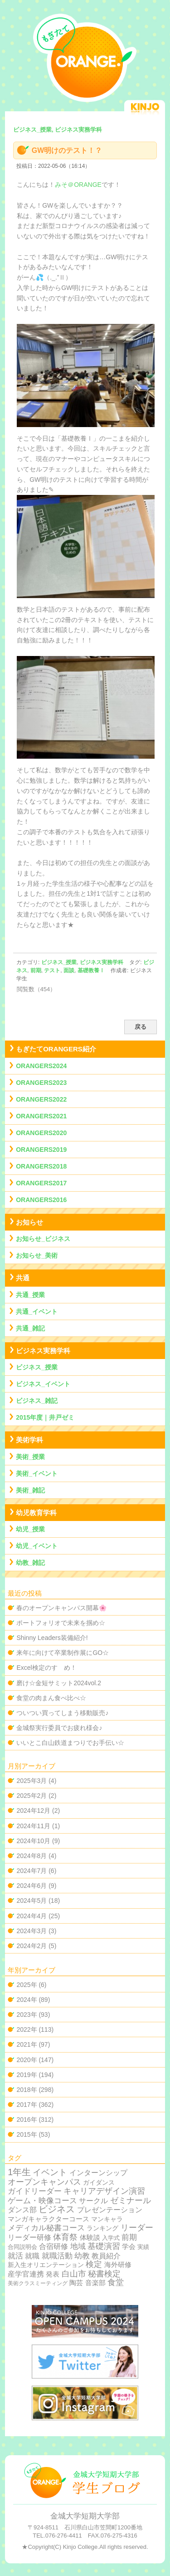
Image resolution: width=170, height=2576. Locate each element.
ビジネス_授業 (59, 962)
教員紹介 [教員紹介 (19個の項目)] (106, 2256)
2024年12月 (33, 1810)
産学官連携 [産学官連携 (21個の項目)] (26, 2274)
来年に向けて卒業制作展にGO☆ (62, 1652)
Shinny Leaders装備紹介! (51, 1637)
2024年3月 (31, 1930)
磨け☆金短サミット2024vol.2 (58, 1683)
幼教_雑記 (30, 1562)
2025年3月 (31, 1780)
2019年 (26, 2074)
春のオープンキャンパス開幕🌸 (61, 1607)
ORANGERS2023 (41, 1082)
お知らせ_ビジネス (43, 1238)
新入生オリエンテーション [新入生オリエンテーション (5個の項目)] (46, 2264)
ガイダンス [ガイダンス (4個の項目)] (99, 2182)
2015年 (26, 2134)
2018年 (26, 2089)
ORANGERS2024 (41, 1065)
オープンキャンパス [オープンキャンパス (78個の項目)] (44, 2181)
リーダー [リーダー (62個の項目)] (137, 2227)
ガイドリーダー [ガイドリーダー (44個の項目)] (35, 2191)
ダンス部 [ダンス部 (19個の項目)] (22, 2210)
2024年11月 (33, 1826)
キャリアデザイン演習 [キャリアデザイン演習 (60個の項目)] (104, 2191)
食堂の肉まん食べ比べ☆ (51, 1697)
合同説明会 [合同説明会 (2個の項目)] (22, 2246)
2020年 (26, 2059)
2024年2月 (31, 1945)
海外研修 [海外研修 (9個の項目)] (117, 2264)
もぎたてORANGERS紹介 (56, 1049)
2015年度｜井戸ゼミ (45, 1417)
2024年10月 (33, 1840)
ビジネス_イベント (43, 1384)
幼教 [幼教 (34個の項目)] (82, 2256)
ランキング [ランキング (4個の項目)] (102, 2228)
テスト (52, 970)
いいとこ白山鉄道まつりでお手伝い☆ (70, 1742)
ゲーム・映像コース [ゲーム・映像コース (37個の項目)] (42, 2200)
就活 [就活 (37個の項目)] (15, 2256)
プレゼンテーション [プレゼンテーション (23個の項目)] (109, 2209)
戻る (140, 1027)
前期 (35, 970)
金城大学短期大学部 (85, 2516)
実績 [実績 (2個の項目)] (143, 2246)
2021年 (26, 2044)
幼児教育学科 (36, 1512)
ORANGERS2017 (41, 1183)
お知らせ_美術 (37, 1255)
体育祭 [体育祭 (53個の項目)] (65, 2237)
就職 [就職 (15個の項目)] (32, 2256)
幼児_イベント (37, 1545)
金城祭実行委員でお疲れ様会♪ (59, 1727)
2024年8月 (31, 1855)
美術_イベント (37, 1473)
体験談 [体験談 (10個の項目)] (90, 2237)
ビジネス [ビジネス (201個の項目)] (57, 2209)
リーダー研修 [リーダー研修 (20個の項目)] (29, 2237)
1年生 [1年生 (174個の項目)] (19, 2172)
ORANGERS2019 (41, 1149)
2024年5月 (31, 1900)
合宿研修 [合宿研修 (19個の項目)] (53, 2246)
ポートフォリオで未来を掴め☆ (60, 1622)
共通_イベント (37, 1311)
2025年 (26, 1984)
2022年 (26, 2029)
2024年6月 (31, 1885)
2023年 (26, 2014)
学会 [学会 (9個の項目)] (129, 2246)
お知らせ (29, 1222)
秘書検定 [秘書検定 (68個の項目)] (104, 2273)
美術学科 (29, 1440)
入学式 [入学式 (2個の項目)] (111, 2237)
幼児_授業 (30, 1529)
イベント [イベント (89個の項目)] (50, 2172)
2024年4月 (31, 1916)
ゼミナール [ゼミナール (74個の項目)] (130, 2200)
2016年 (26, 2119)
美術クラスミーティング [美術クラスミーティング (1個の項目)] (38, 2283)
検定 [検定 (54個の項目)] (94, 2264)
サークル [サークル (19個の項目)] (93, 2201)
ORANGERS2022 (41, 1099)
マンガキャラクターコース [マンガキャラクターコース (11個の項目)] (48, 2219)
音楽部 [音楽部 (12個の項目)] (95, 2282)
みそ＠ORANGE (78, 184)
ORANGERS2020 (41, 1132)
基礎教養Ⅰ (91, 970)
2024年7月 (31, 1870)
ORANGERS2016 (41, 1199)
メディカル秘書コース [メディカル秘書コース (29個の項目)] (46, 2228)
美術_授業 (30, 1456)
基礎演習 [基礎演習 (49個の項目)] (103, 2246)
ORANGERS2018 (41, 1166)
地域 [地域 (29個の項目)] (78, 2246)
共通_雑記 (30, 1328)
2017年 (26, 2104)
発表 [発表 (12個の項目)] (52, 2274)
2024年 (26, 1999)
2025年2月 (31, 1795)
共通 (22, 1278)
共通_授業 (30, 1294)
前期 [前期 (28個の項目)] (129, 2237)
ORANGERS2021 (41, 1116)
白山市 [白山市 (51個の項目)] (74, 2273)
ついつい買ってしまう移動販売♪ (62, 1712)
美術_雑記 (30, 1490)
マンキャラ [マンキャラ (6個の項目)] (107, 2219)
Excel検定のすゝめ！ (46, 1667)
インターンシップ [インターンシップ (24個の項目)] (98, 2172)
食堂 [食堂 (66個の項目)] (115, 2282)
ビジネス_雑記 (37, 1400)
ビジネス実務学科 (101, 962)
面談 (68, 970)
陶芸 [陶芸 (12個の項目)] (76, 2282)
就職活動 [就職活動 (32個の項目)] (57, 2256)
